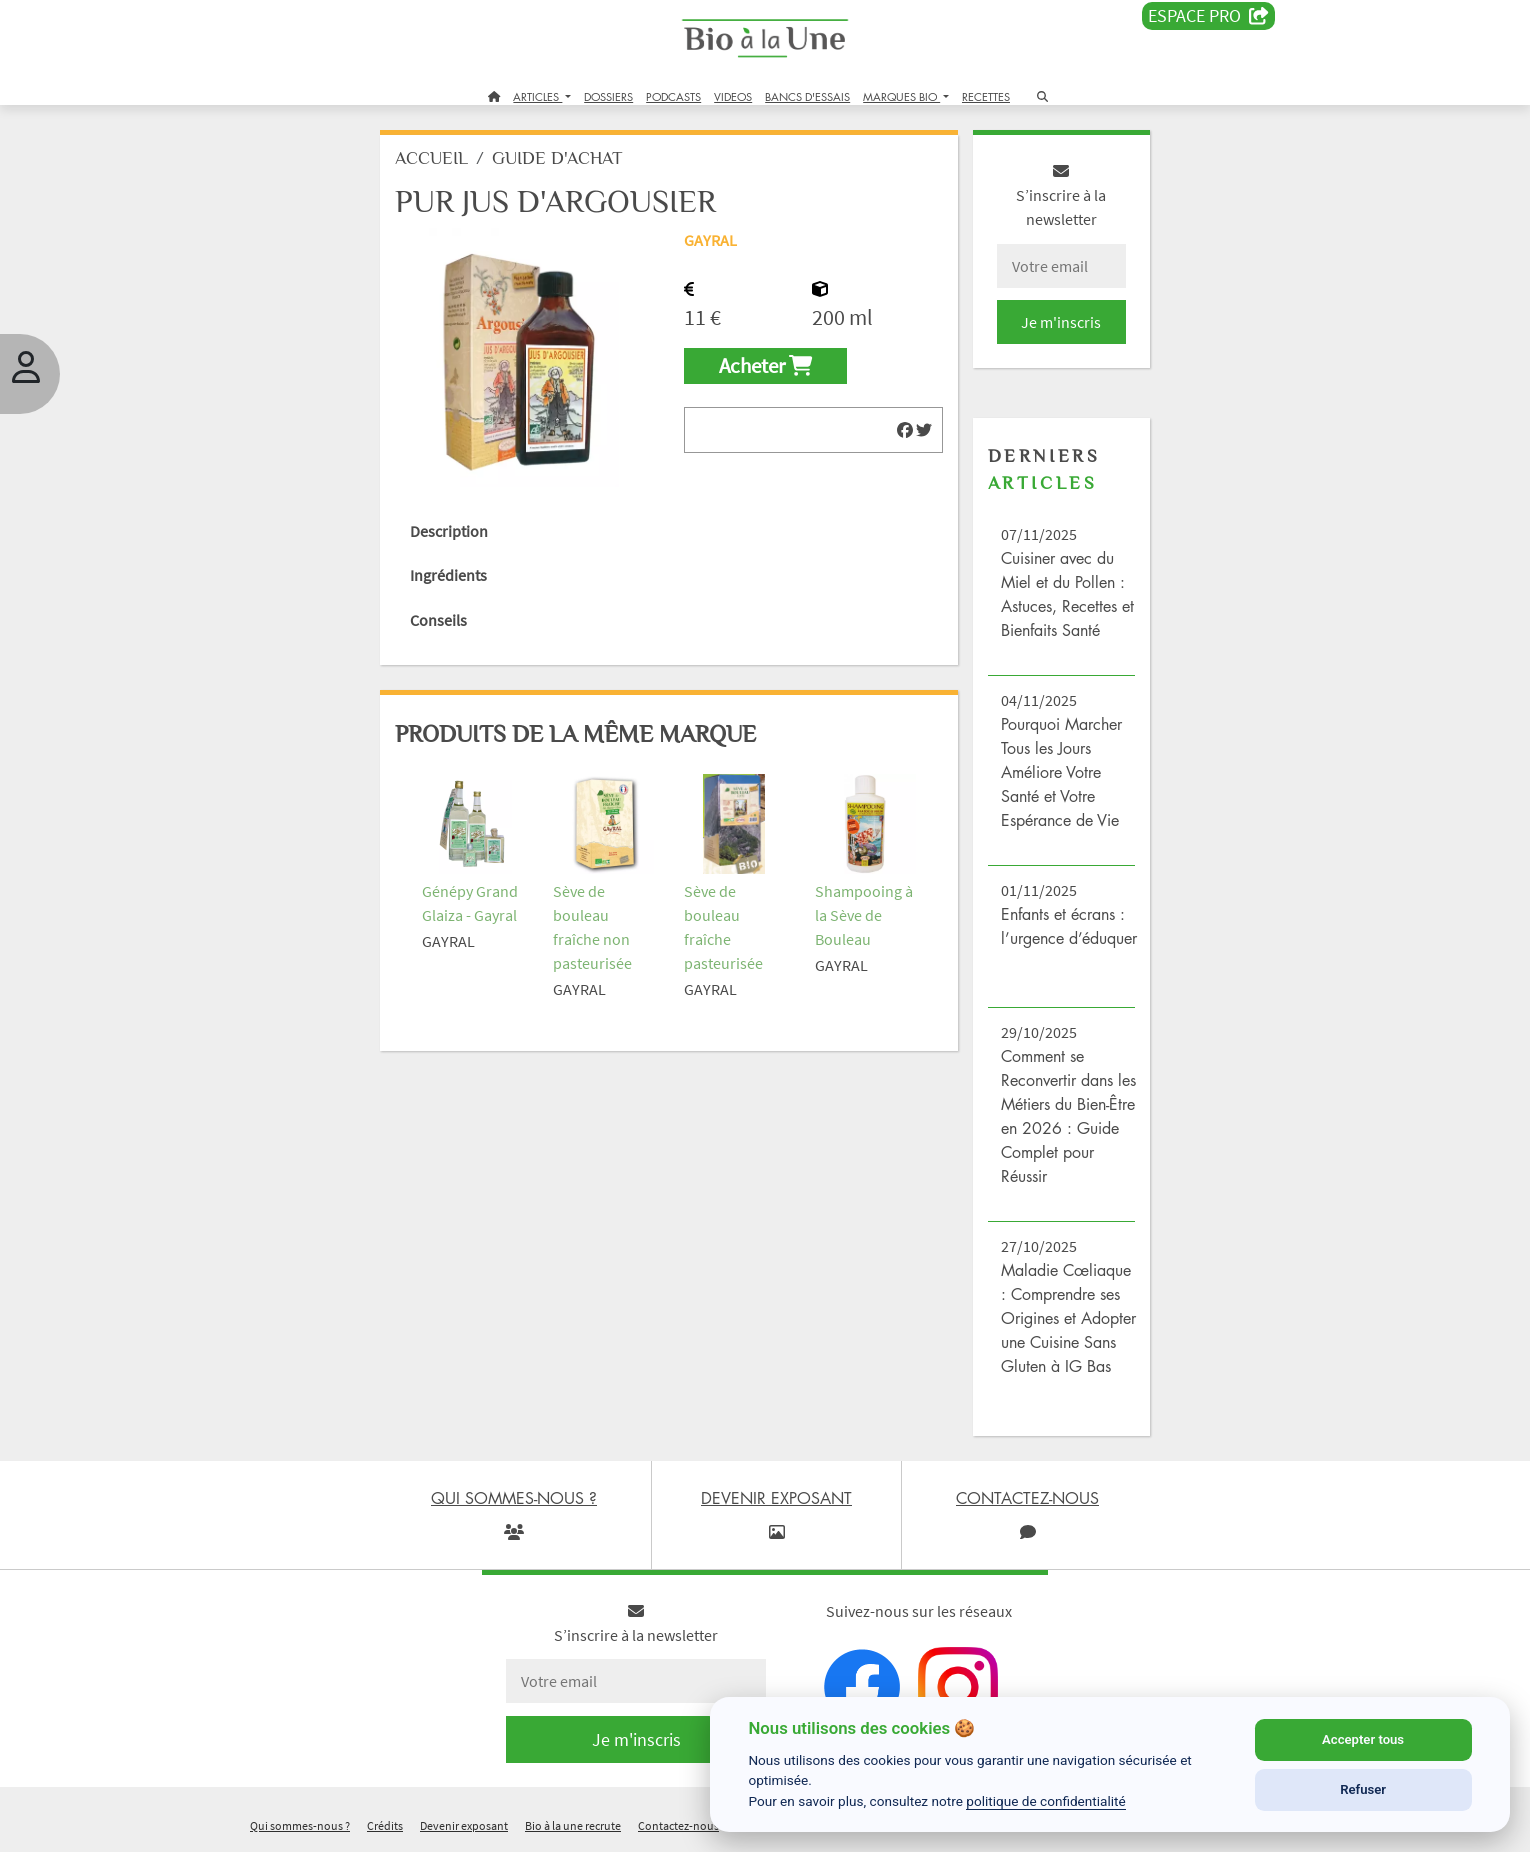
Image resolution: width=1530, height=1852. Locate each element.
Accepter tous (1363, 1739)
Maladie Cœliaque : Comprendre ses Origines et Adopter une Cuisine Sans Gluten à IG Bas (1068, 1318)
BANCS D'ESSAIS (807, 96)
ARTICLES (537, 96)
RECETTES (986, 96)
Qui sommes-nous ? (300, 1825)
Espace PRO (1208, 16)
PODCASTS (673, 96)
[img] (905, 430)
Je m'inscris (1061, 322)
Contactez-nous (678, 1825)
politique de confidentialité (1046, 1801)
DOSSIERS (608, 96)
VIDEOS (733, 96)
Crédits (385, 1825)
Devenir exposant (464, 1825)
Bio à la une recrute (573, 1825)
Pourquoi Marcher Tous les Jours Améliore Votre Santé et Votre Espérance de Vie (1061, 772)
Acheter (765, 366)
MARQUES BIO (901, 96)
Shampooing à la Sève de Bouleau (864, 915)
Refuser (1363, 1789)
